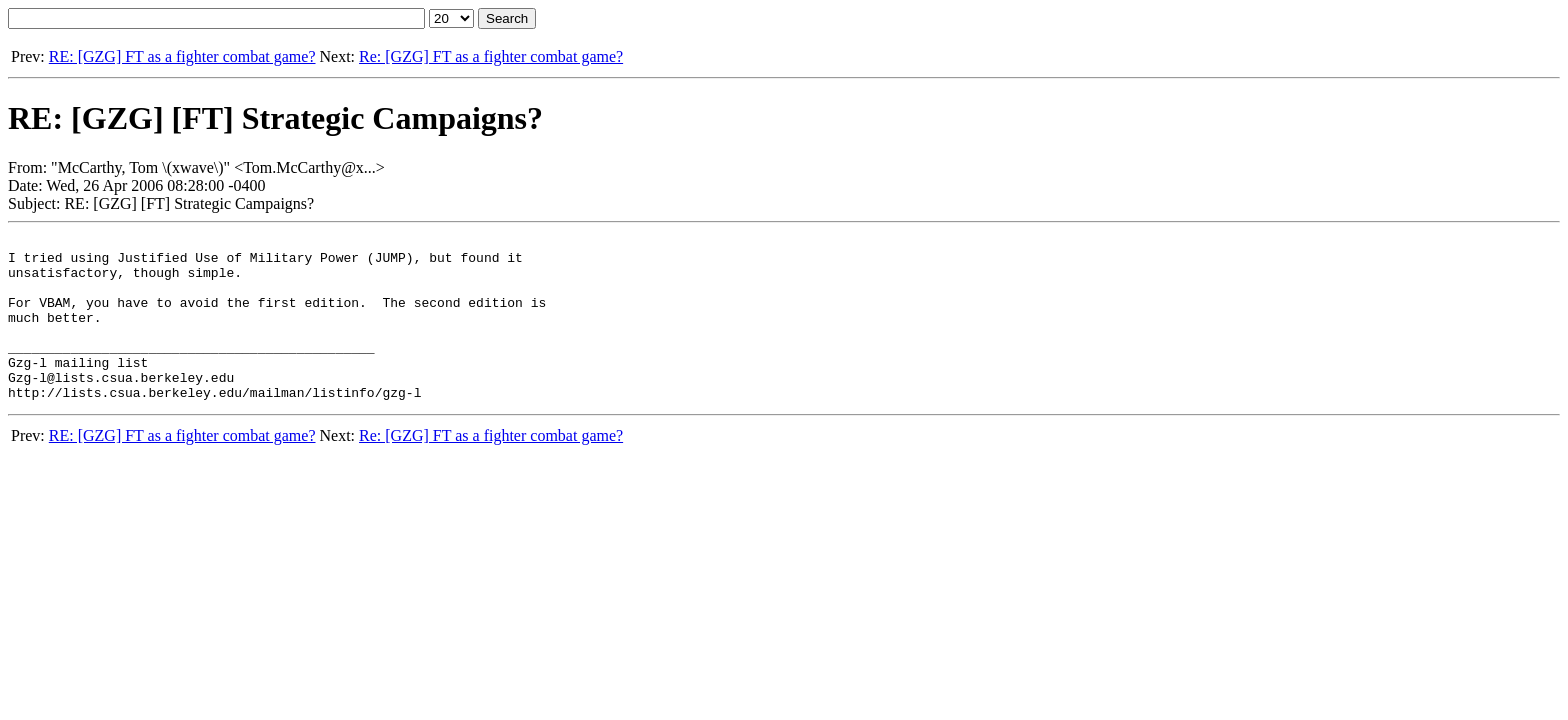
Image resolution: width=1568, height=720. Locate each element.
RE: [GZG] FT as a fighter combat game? (182, 56)
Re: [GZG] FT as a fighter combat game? (491, 56)
